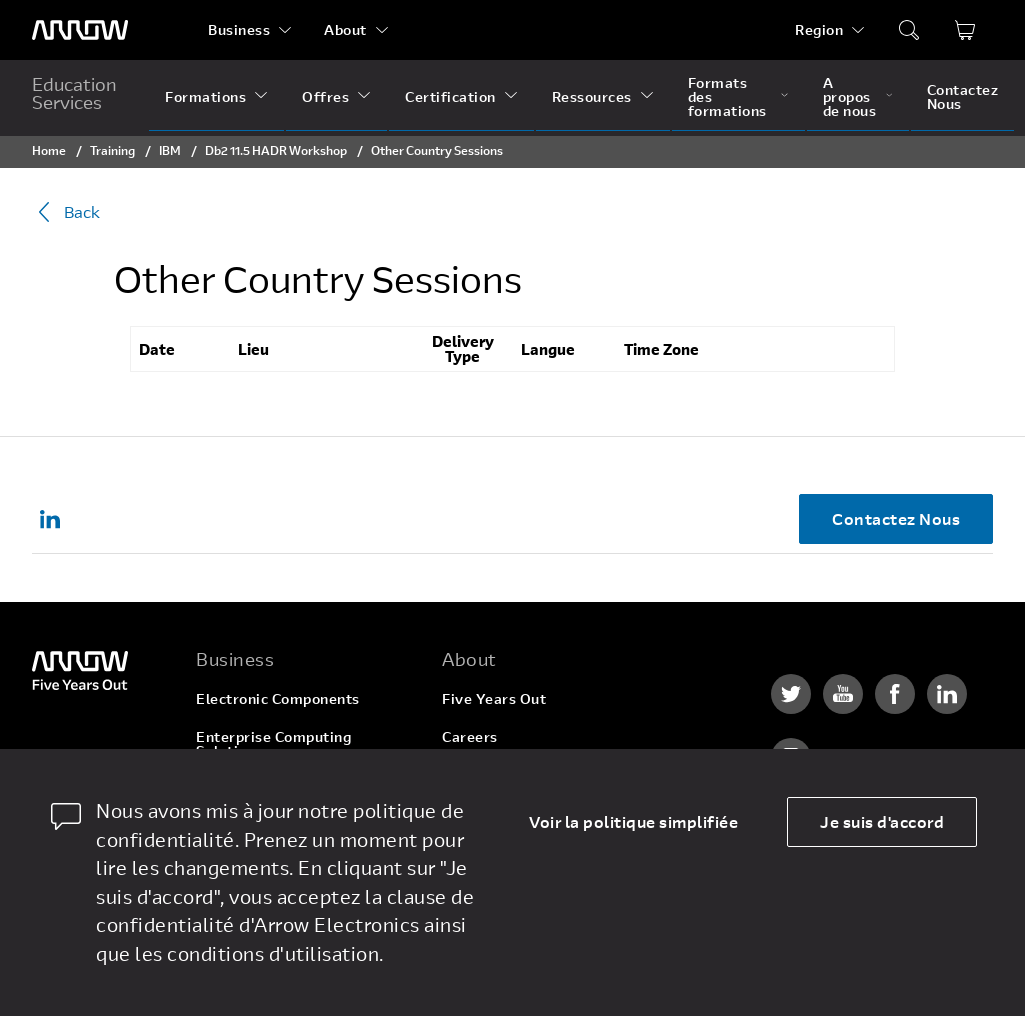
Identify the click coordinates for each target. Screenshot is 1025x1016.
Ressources (592, 96)
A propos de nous (850, 96)
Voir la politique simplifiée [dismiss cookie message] (633, 821)
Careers (470, 736)
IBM (170, 150)
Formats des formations (727, 96)
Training (112, 150)
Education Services (74, 93)
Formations (205, 96)
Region (819, 29)
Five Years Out (494, 698)
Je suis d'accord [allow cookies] (882, 821)
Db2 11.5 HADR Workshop (276, 150)
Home (49, 150)
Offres (325, 96)
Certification (450, 96)
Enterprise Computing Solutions (273, 743)
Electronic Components (278, 698)
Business (239, 29)
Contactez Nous (963, 96)
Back (66, 212)
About (345, 29)
